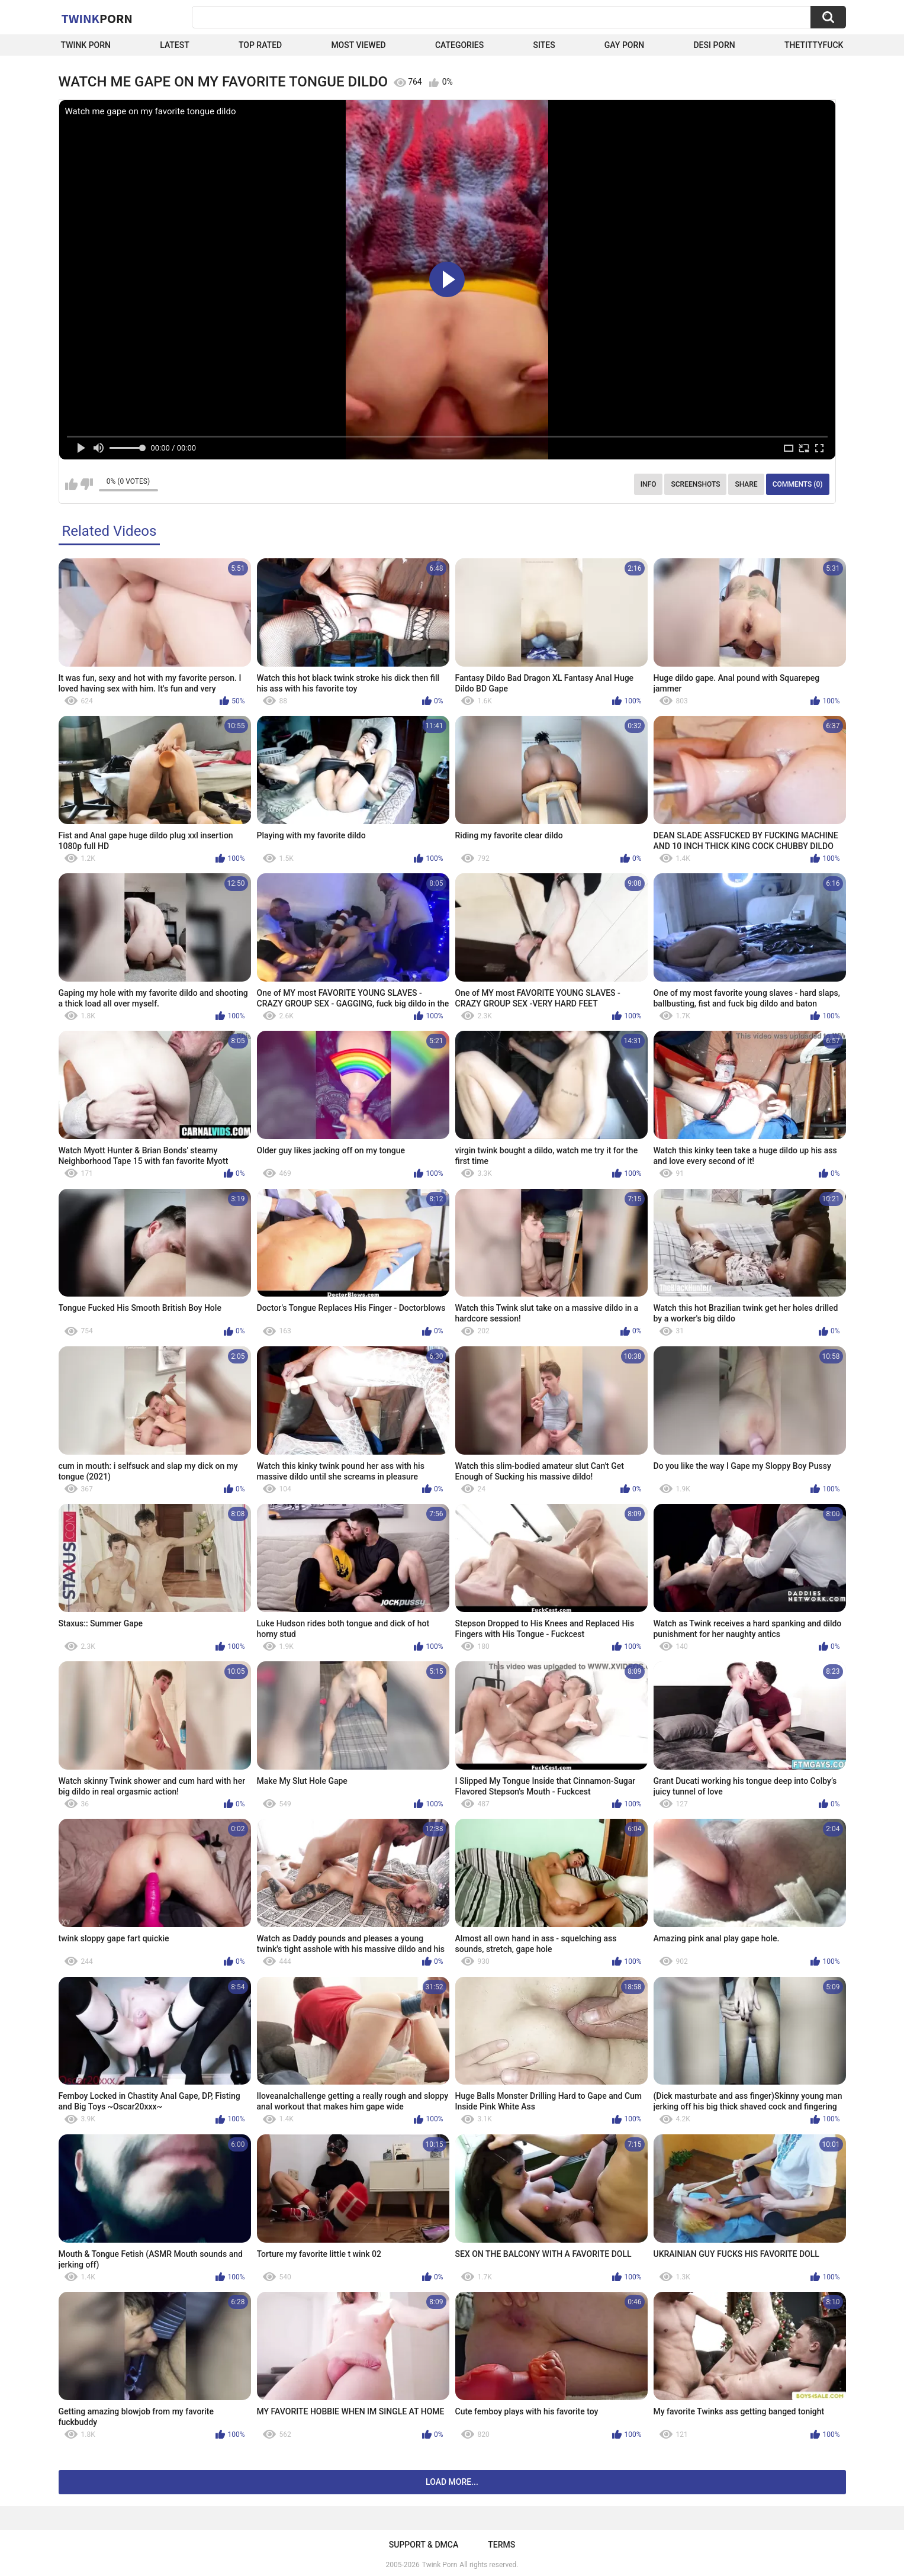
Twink (97, 18)
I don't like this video (87, 484)
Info (649, 484)
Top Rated (260, 45)
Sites (544, 45)
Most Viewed (358, 45)
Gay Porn (624, 45)
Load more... (452, 2482)
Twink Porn (86, 45)
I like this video (71, 484)
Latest (174, 45)
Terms (501, 2544)
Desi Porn (714, 45)
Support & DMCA (423, 2544)
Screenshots (695, 484)
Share (746, 484)
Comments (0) (798, 484)
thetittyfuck (814, 45)
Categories (459, 45)
